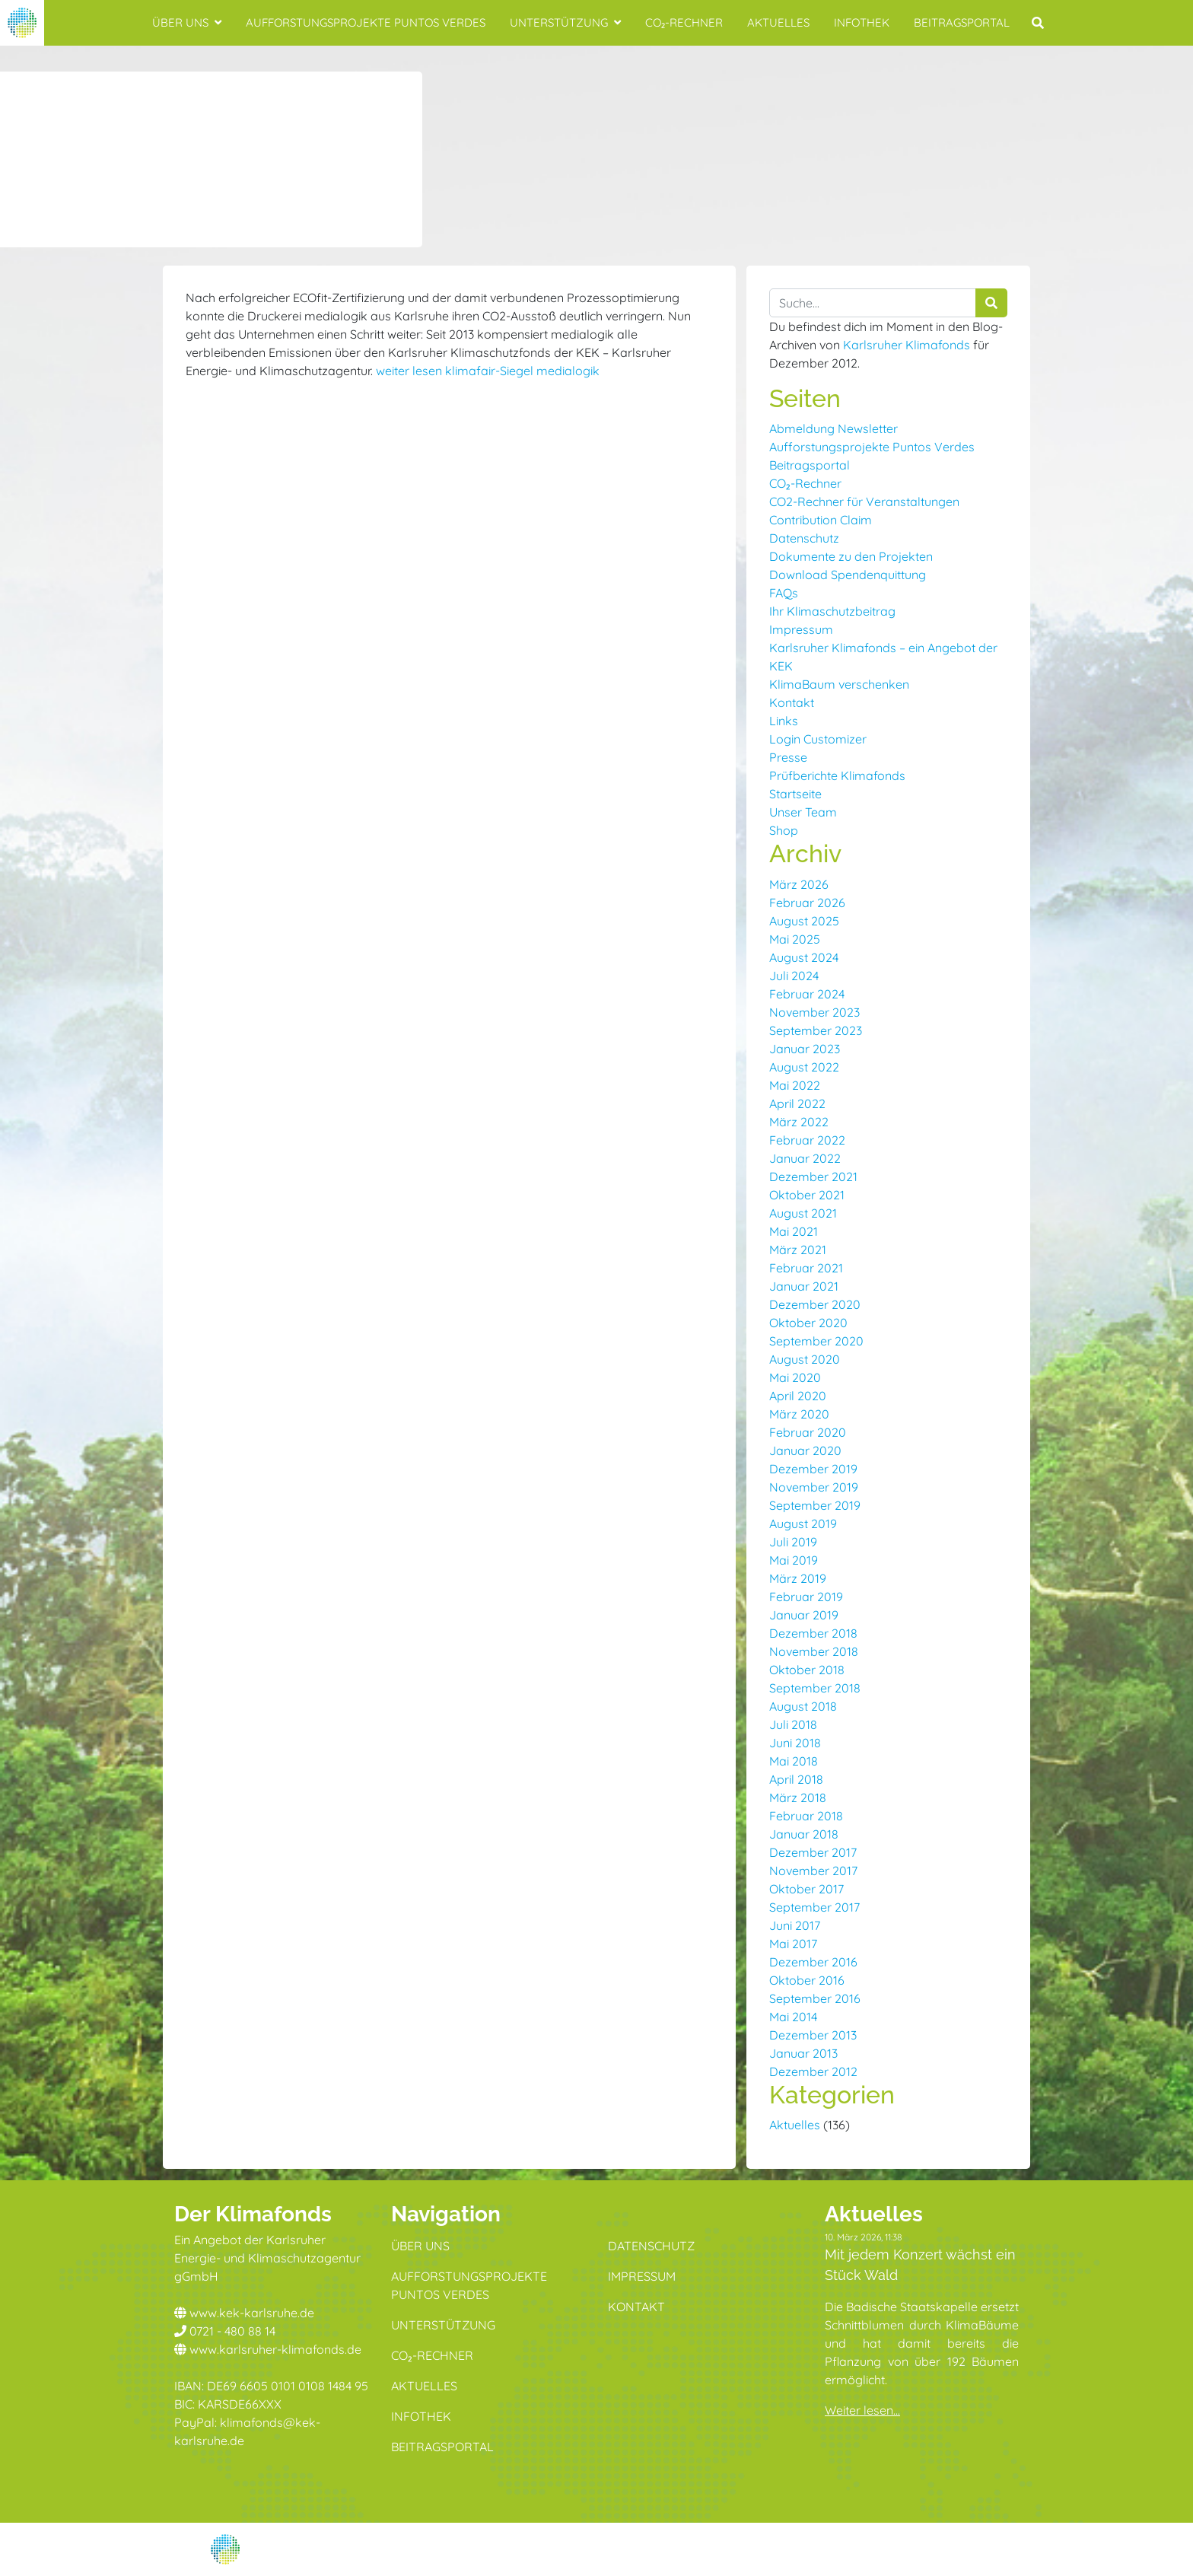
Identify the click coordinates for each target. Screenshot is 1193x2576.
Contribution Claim (820, 519)
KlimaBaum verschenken (839, 684)
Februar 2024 (807, 993)
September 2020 (816, 1340)
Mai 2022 (794, 1085)
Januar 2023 (804, 1048)
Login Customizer (818, 739)
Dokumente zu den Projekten (851, 556)
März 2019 (797, 1578)
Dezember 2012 (813, 2071)
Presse (788, 757)
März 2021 (797, 1249)
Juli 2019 (793, 1541)
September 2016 (815, 1998)
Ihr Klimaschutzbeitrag (832, 611)
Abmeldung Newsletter (833, 428)
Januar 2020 (805, 1450)
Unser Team (803, 812)
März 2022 (799, 1121)
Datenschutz (804, 538)
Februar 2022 (807, 1140)
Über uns (186, 22)
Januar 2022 (805, 1158)
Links (783, 720)
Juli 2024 (794, 975)
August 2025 (804, 920)
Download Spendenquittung (847, 574)
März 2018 (797, 1797)
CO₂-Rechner (684, 22)
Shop (783, 830)
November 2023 (814, 1012)
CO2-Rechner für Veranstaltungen (864, 501)
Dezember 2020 (815, 1304)
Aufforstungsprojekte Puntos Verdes (365, 22)
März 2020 (799, 1414)
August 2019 (803, 1523)
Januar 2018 (803, 1834)
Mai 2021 (793, 1231)
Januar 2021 (803, 1286)
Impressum (801, 629)
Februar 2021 (806, 1267)
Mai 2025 (794, 939)
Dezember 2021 (813, 1176)
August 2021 (803, 1213)
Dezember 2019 (813, 1468)
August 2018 (803, 1706)
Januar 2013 (803, 2053)
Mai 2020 (795, 1377)
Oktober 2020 (808, 1322)
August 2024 (803, 957)
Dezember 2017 (813, 1852)
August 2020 (804, 1359)
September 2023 (815, 1030)
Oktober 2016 (807, 1980)
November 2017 (813, 1870)
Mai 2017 (793, 1943)
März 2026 (799, 884)
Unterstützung (565, 22)
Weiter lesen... (862, 2410)
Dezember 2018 (813, 1633)
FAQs (783, 592)
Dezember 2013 (813, 2035)
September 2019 (815, 1505)
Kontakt (791, 702)
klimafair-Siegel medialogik (522, 370)
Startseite (795, 793)
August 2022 (804, 1067)
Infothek (861, 22)
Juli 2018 (793, 1724)
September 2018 (815, 1688)
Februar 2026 (807, 902)
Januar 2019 (803, 1614)
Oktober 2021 (807, 1194)
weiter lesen (409, 370)
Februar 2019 (806, 1596)
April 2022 (797, 1103)
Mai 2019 (793, 1560)
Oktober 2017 (806, 1888)
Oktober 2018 (807, 1669)
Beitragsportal (962, 22)
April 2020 (797, 1395)
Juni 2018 (795, 1742)
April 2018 (796, 1779)
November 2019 (813, 1487)
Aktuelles (778, 22)
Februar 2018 (806, 1815)
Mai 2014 (793, 2016)
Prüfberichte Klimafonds (837, 775)
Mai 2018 (793, 1761)
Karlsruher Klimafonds (906, 344)
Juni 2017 (794, 1925)
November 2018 (813, 1651)
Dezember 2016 (813, 1961)
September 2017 (814, 1907)
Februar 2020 (807, 1432)
